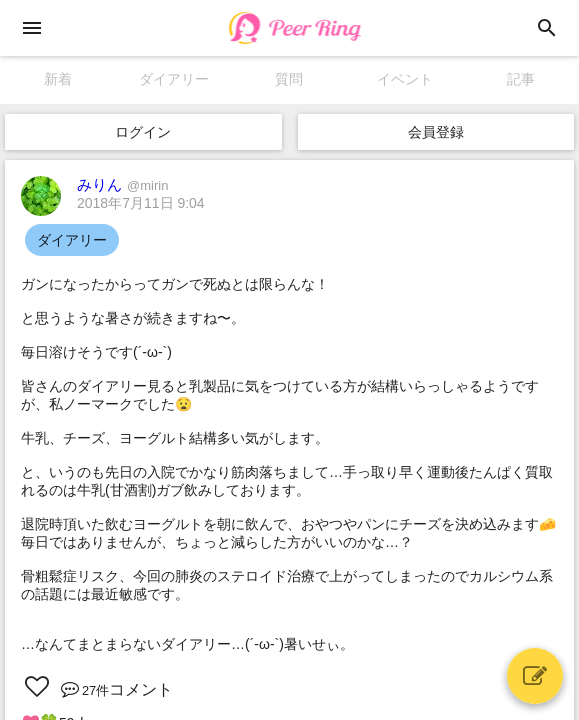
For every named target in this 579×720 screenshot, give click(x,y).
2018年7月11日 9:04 (141, 203)
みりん (122, 184)
